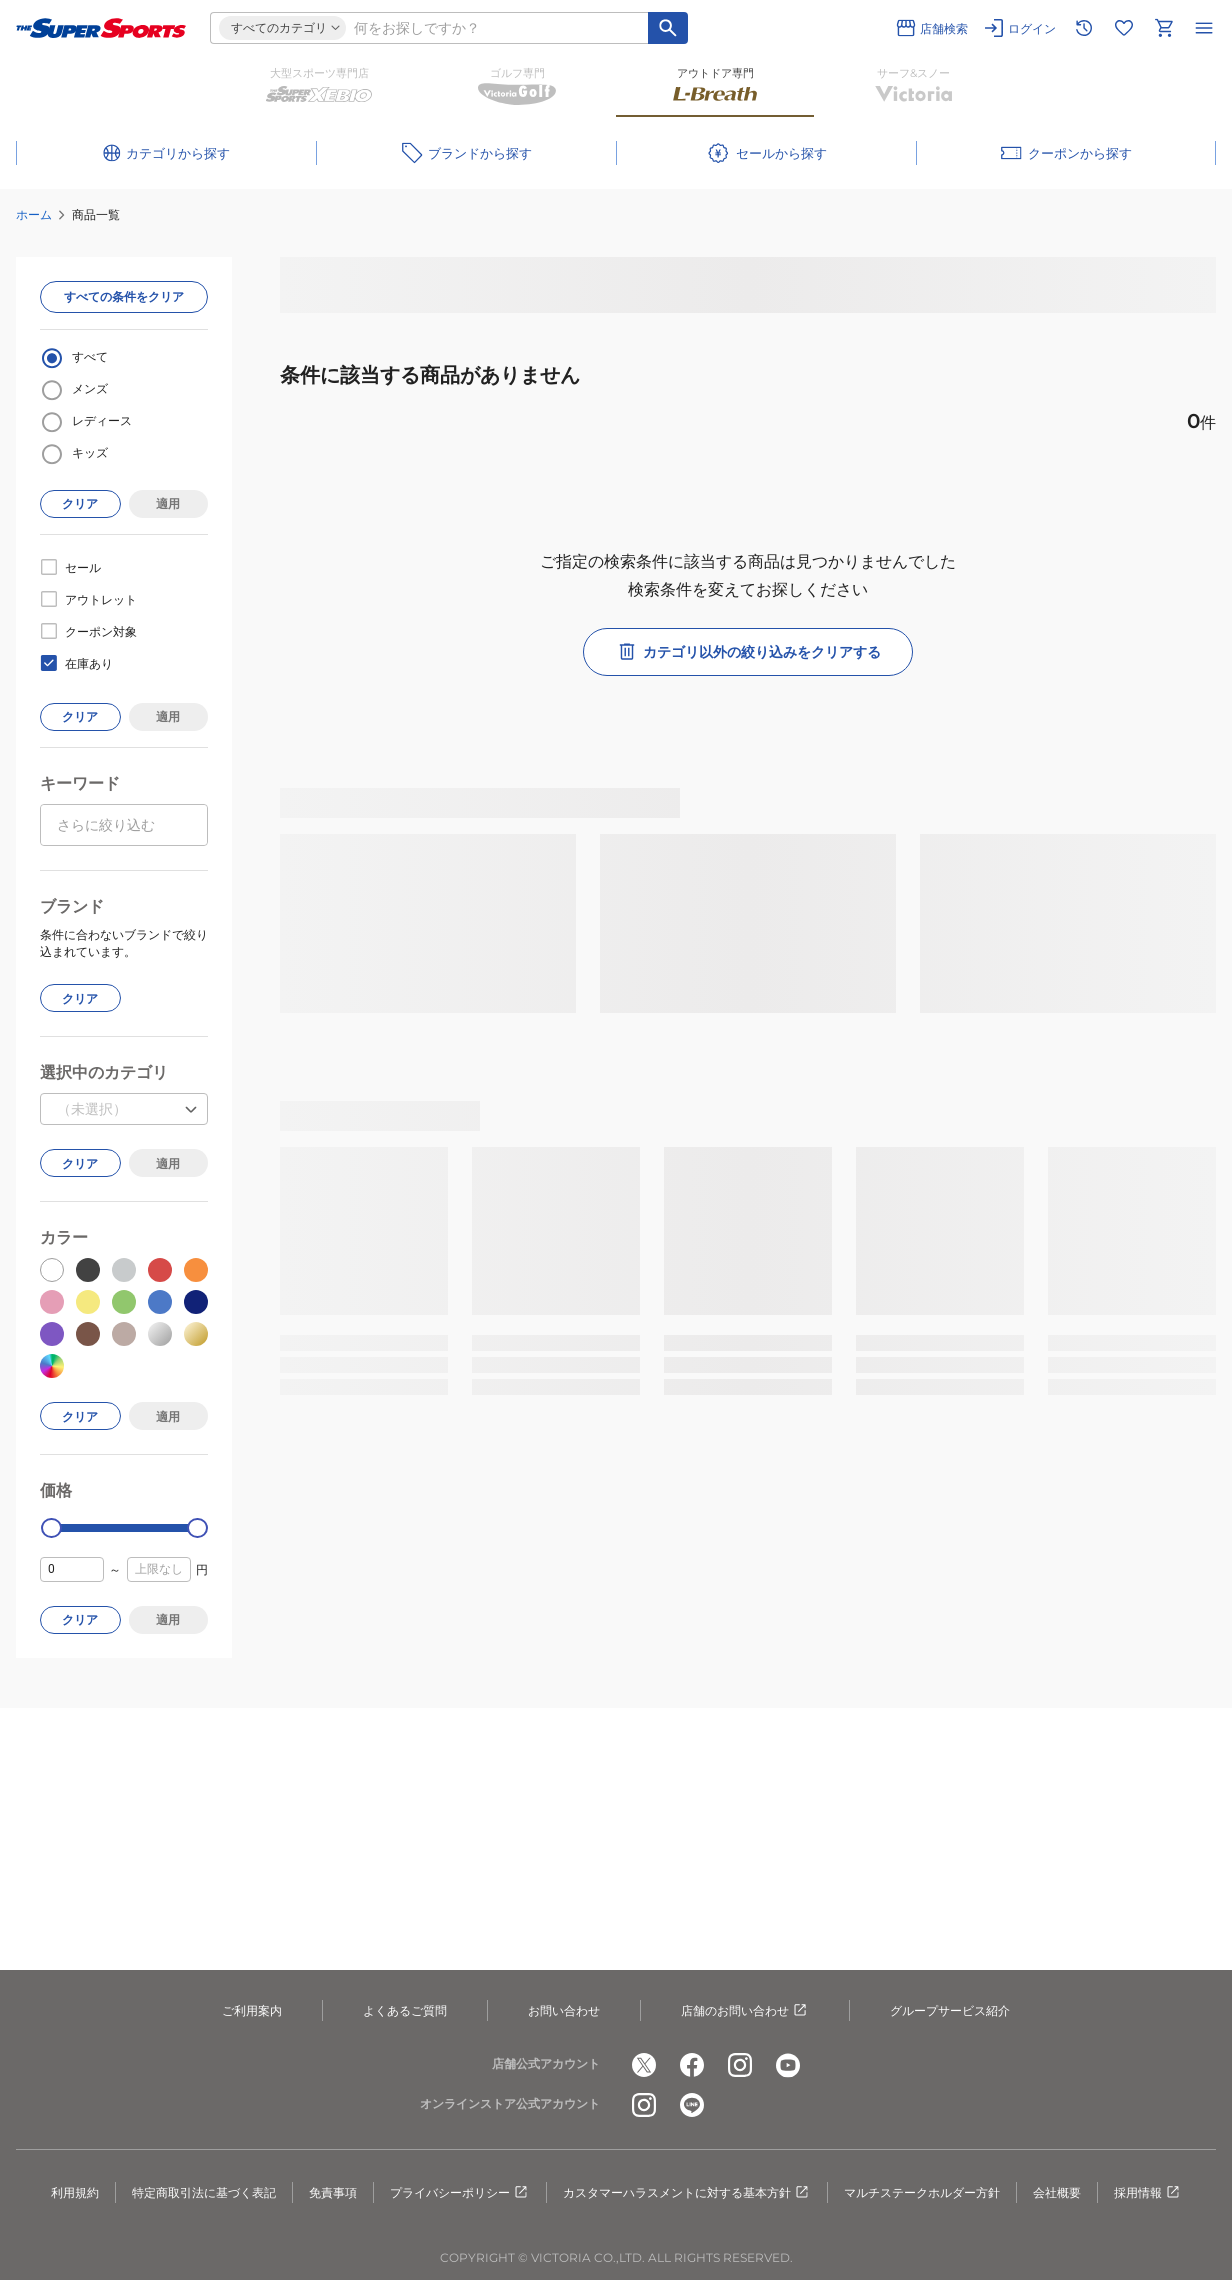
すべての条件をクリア (124, 296)
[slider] (51, 1528)
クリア (80, 503)
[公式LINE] (692, 2105)
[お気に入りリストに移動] (1124, 28)
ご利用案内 (252, 2010)
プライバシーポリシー (460, 2193)
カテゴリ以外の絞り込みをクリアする (748, 652)
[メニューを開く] (1204, 28)
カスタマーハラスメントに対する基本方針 (687, 2193)
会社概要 (1057, 2192)
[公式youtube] (788, 2065)
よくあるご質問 (405, 2010)
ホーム (34, 214)
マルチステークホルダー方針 (922, 2192)
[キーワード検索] (668, 28)
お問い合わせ (564, 2010)
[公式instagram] (740, 2065)
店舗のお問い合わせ (745, 2011)
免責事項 (333, 2192)
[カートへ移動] (1164, 28)
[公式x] (644, 2065)
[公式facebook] (692, 2065)
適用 (168, 503)
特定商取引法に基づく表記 (204, 2192)
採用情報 (1148, 2193)
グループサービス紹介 (950, 2010)
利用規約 (75, 2192)
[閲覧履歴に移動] (1084, 28)
